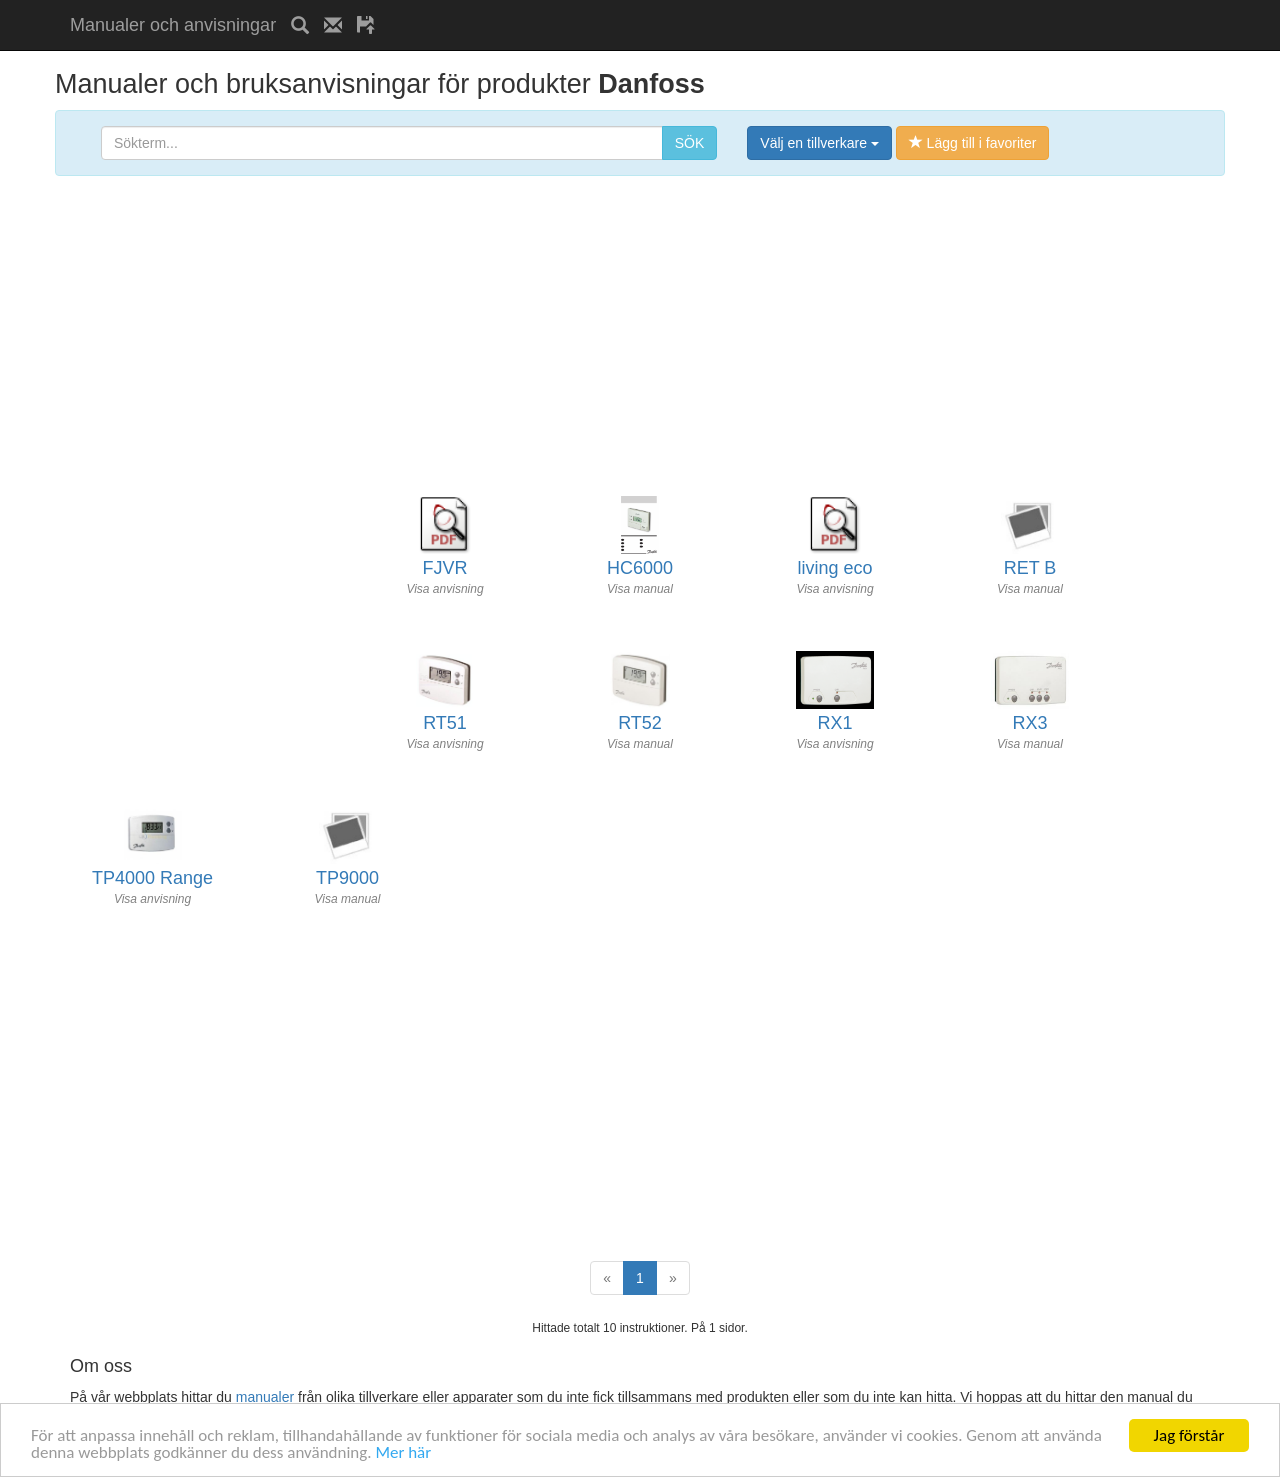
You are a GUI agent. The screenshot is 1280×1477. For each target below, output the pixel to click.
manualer (265, 1397)
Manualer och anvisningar (173, 25)
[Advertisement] (624, 7)
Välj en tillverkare (819, 143)
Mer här (403, 1453)
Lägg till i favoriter (973, 143)
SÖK (690, 143)
